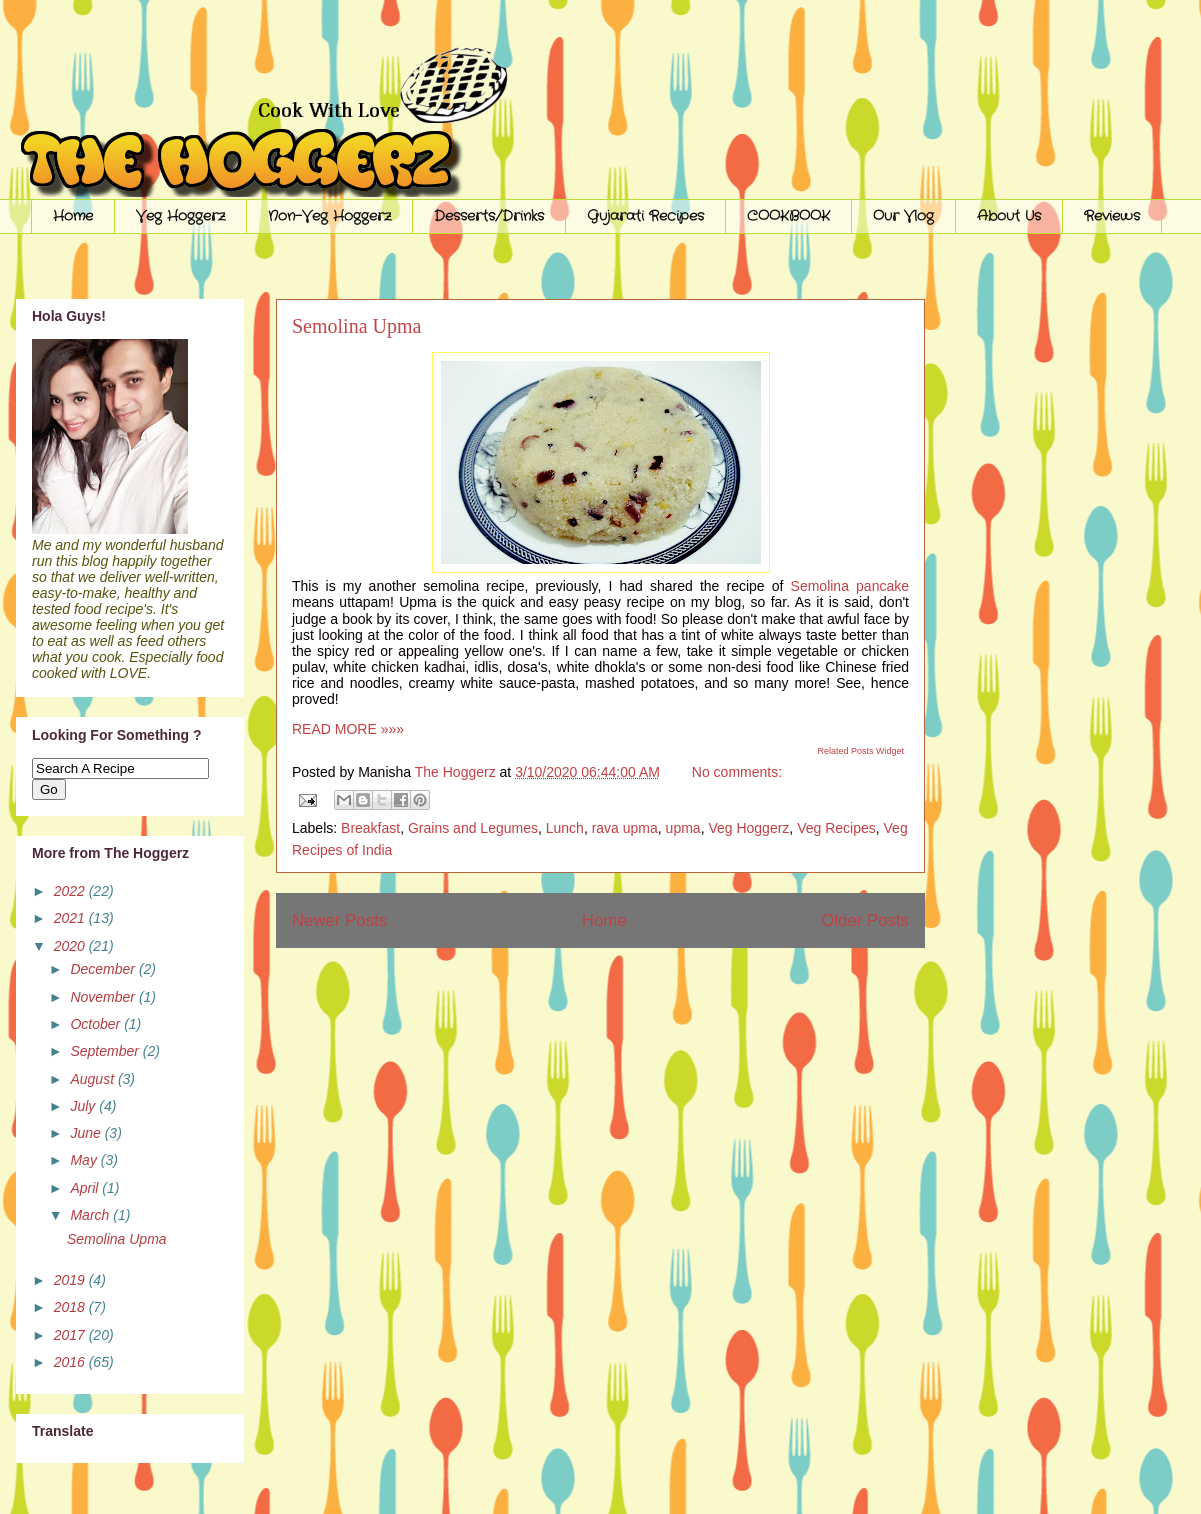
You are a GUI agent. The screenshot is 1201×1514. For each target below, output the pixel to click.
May (85, 1160)
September (106, 1051)
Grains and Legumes (473, 828)
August (93, 1079)
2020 (71, 946)
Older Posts (865, 920)
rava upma (625, 828)
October (97, 1024)
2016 (71, 1362)
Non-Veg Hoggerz (329, 216)
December (104, 969)
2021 (71, 918)
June (87, 1133)
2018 (71, 1307)
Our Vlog (903, 216)
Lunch (565, 828)
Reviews (1112, 216)
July (84, 1106)
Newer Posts (339, 920)
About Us (1009, 216)
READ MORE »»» (348, 729)
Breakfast (370, 828)
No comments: (737, 772)
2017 (71, 1335)
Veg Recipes (836, 828)
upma (683, 828)
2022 (71, 891)
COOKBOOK (788, 216)
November (104, 997)
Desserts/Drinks (489, 216)
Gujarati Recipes (645, 216)
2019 (71, 1280)
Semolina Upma (356, 326)
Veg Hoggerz (180, 216)
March (91, 1215)
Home (73, 216)
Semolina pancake (850, 586)
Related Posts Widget (860, 751)
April (86, 1188)
